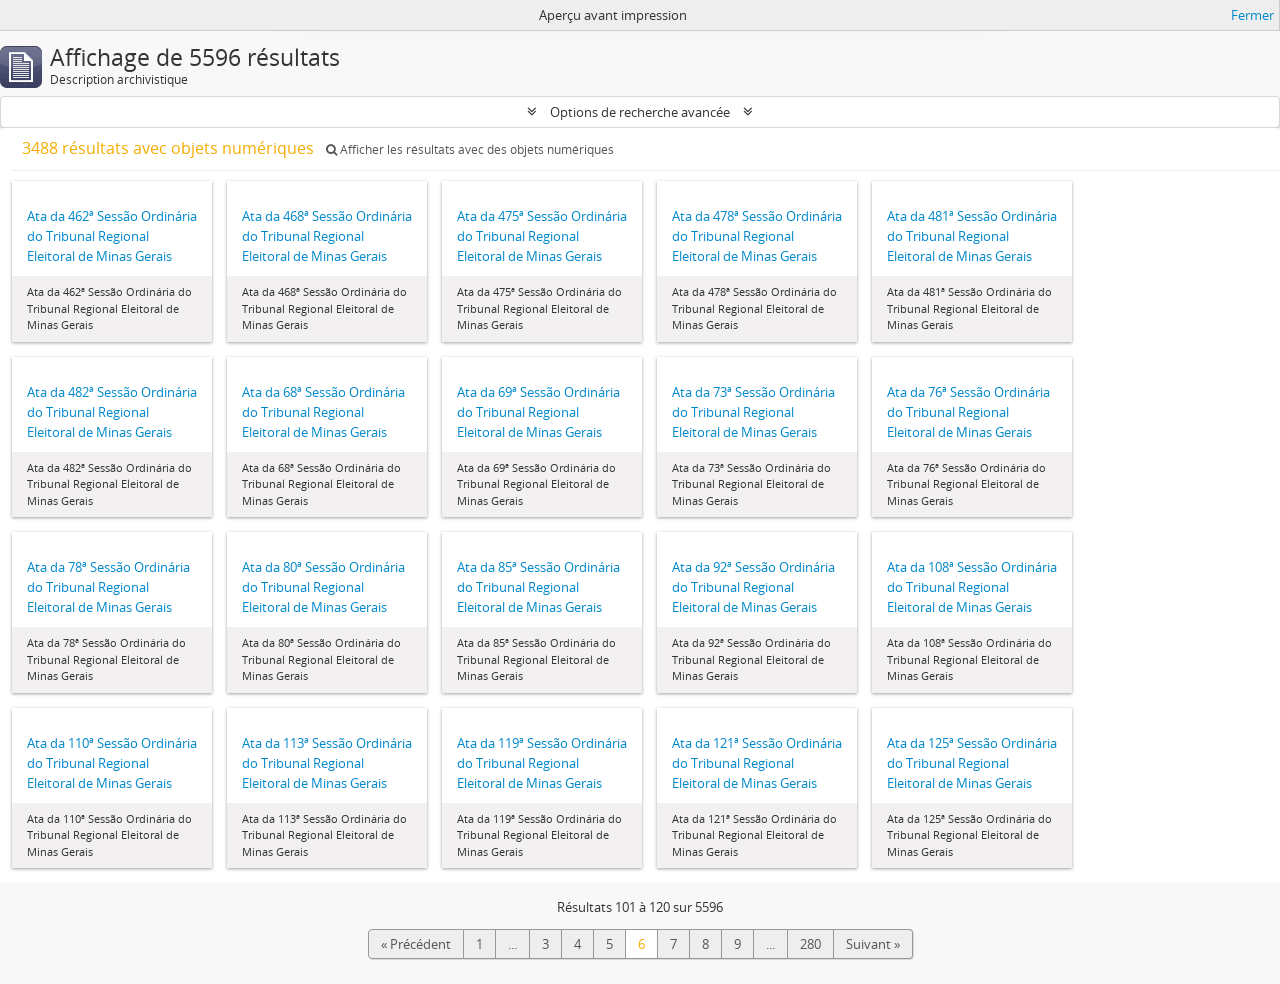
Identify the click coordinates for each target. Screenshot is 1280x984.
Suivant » (873, 944)
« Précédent (416, 944)
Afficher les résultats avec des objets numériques (470, 149)
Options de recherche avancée (640, 112)
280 (810, 944)
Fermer (1252, 15)
